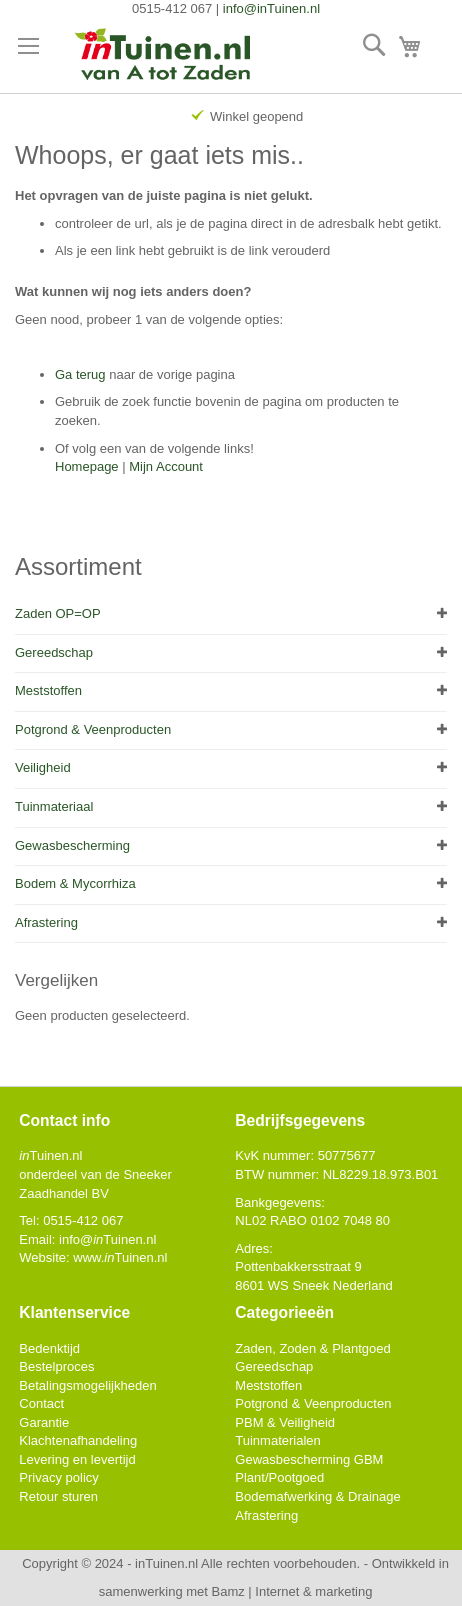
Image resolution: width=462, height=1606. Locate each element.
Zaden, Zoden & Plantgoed (312, 1348)
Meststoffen (48, 690)
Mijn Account (166, 466)
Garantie (44, 1422)
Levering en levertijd (77, 1459)
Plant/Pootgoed (279, 1477)
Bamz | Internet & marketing (292, 1591)
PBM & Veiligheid (285, 1422)
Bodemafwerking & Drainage (317, 1496)
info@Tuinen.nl (107, 1239)
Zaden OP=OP (58, 613)
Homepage (87, 466)
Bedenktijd (49, 1348)
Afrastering (46, 922)
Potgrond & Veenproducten (93, 729)
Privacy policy (58, 1477)
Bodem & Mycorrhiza (75, 883)
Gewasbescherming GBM (309, 1459)
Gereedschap (54, 652)
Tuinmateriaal (54, 806)
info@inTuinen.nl (271, 8)
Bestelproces (56, 1366)
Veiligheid (43, 767)
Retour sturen (58, 1496)
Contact (41, 1403)
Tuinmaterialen (278, 1440)
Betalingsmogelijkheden (87, 1385)
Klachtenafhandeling (78, 1440)
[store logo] (163, 55)
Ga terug (80, 374)
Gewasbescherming (72, 845)
